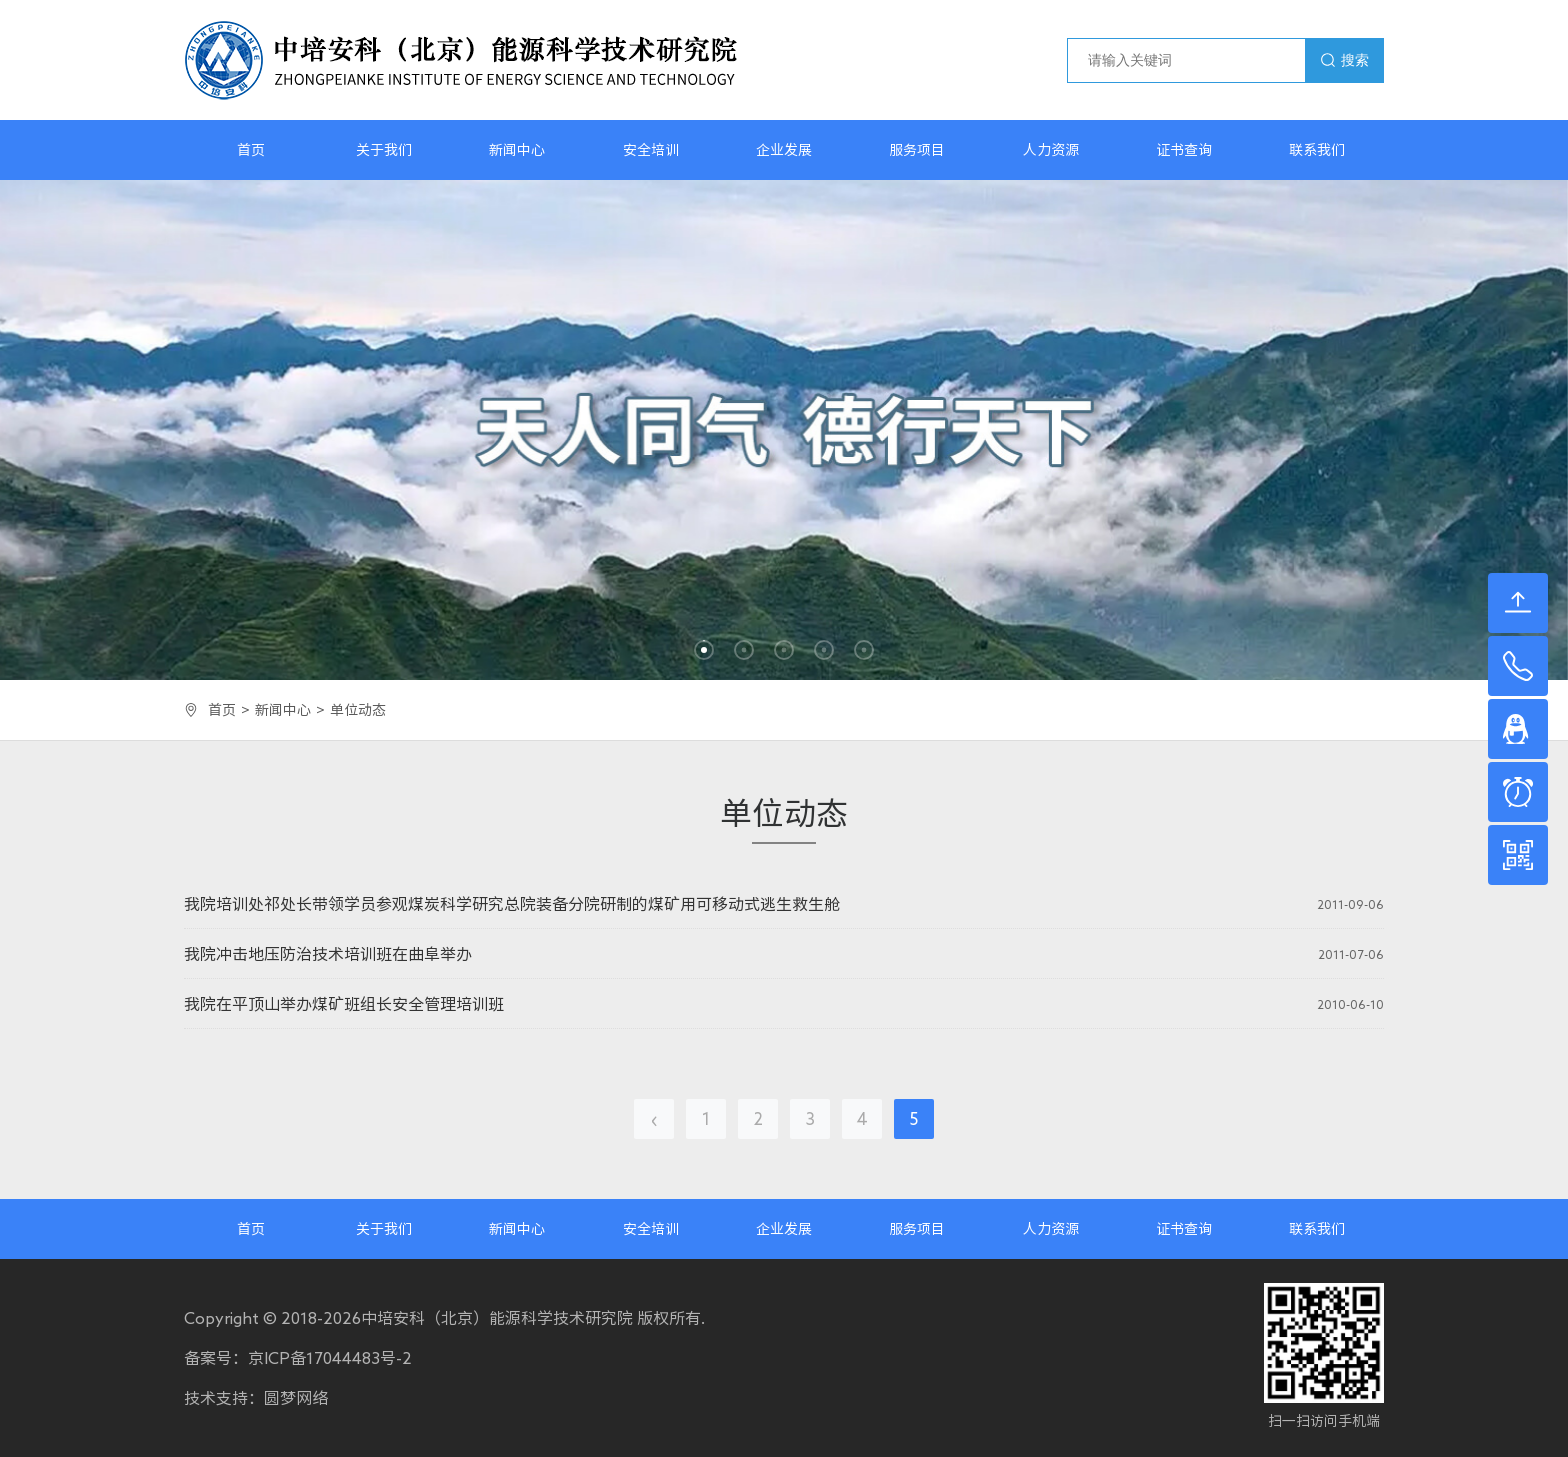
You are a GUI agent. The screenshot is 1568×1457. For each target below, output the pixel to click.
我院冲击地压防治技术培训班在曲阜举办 (328, 954)
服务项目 (917, 150)
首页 (251, 150)
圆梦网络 (296, 1398)
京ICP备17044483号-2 (330, 1358)
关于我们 (384, 150)
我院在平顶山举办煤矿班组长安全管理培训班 (344, 1004)
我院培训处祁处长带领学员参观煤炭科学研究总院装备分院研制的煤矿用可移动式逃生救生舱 (512, 904)
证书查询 (1184, 150)
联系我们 (1317, 150)
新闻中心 (517, 150)
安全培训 (651, 150)
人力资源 (1051, 150)
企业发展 (784, 150)
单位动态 (358, 710)
